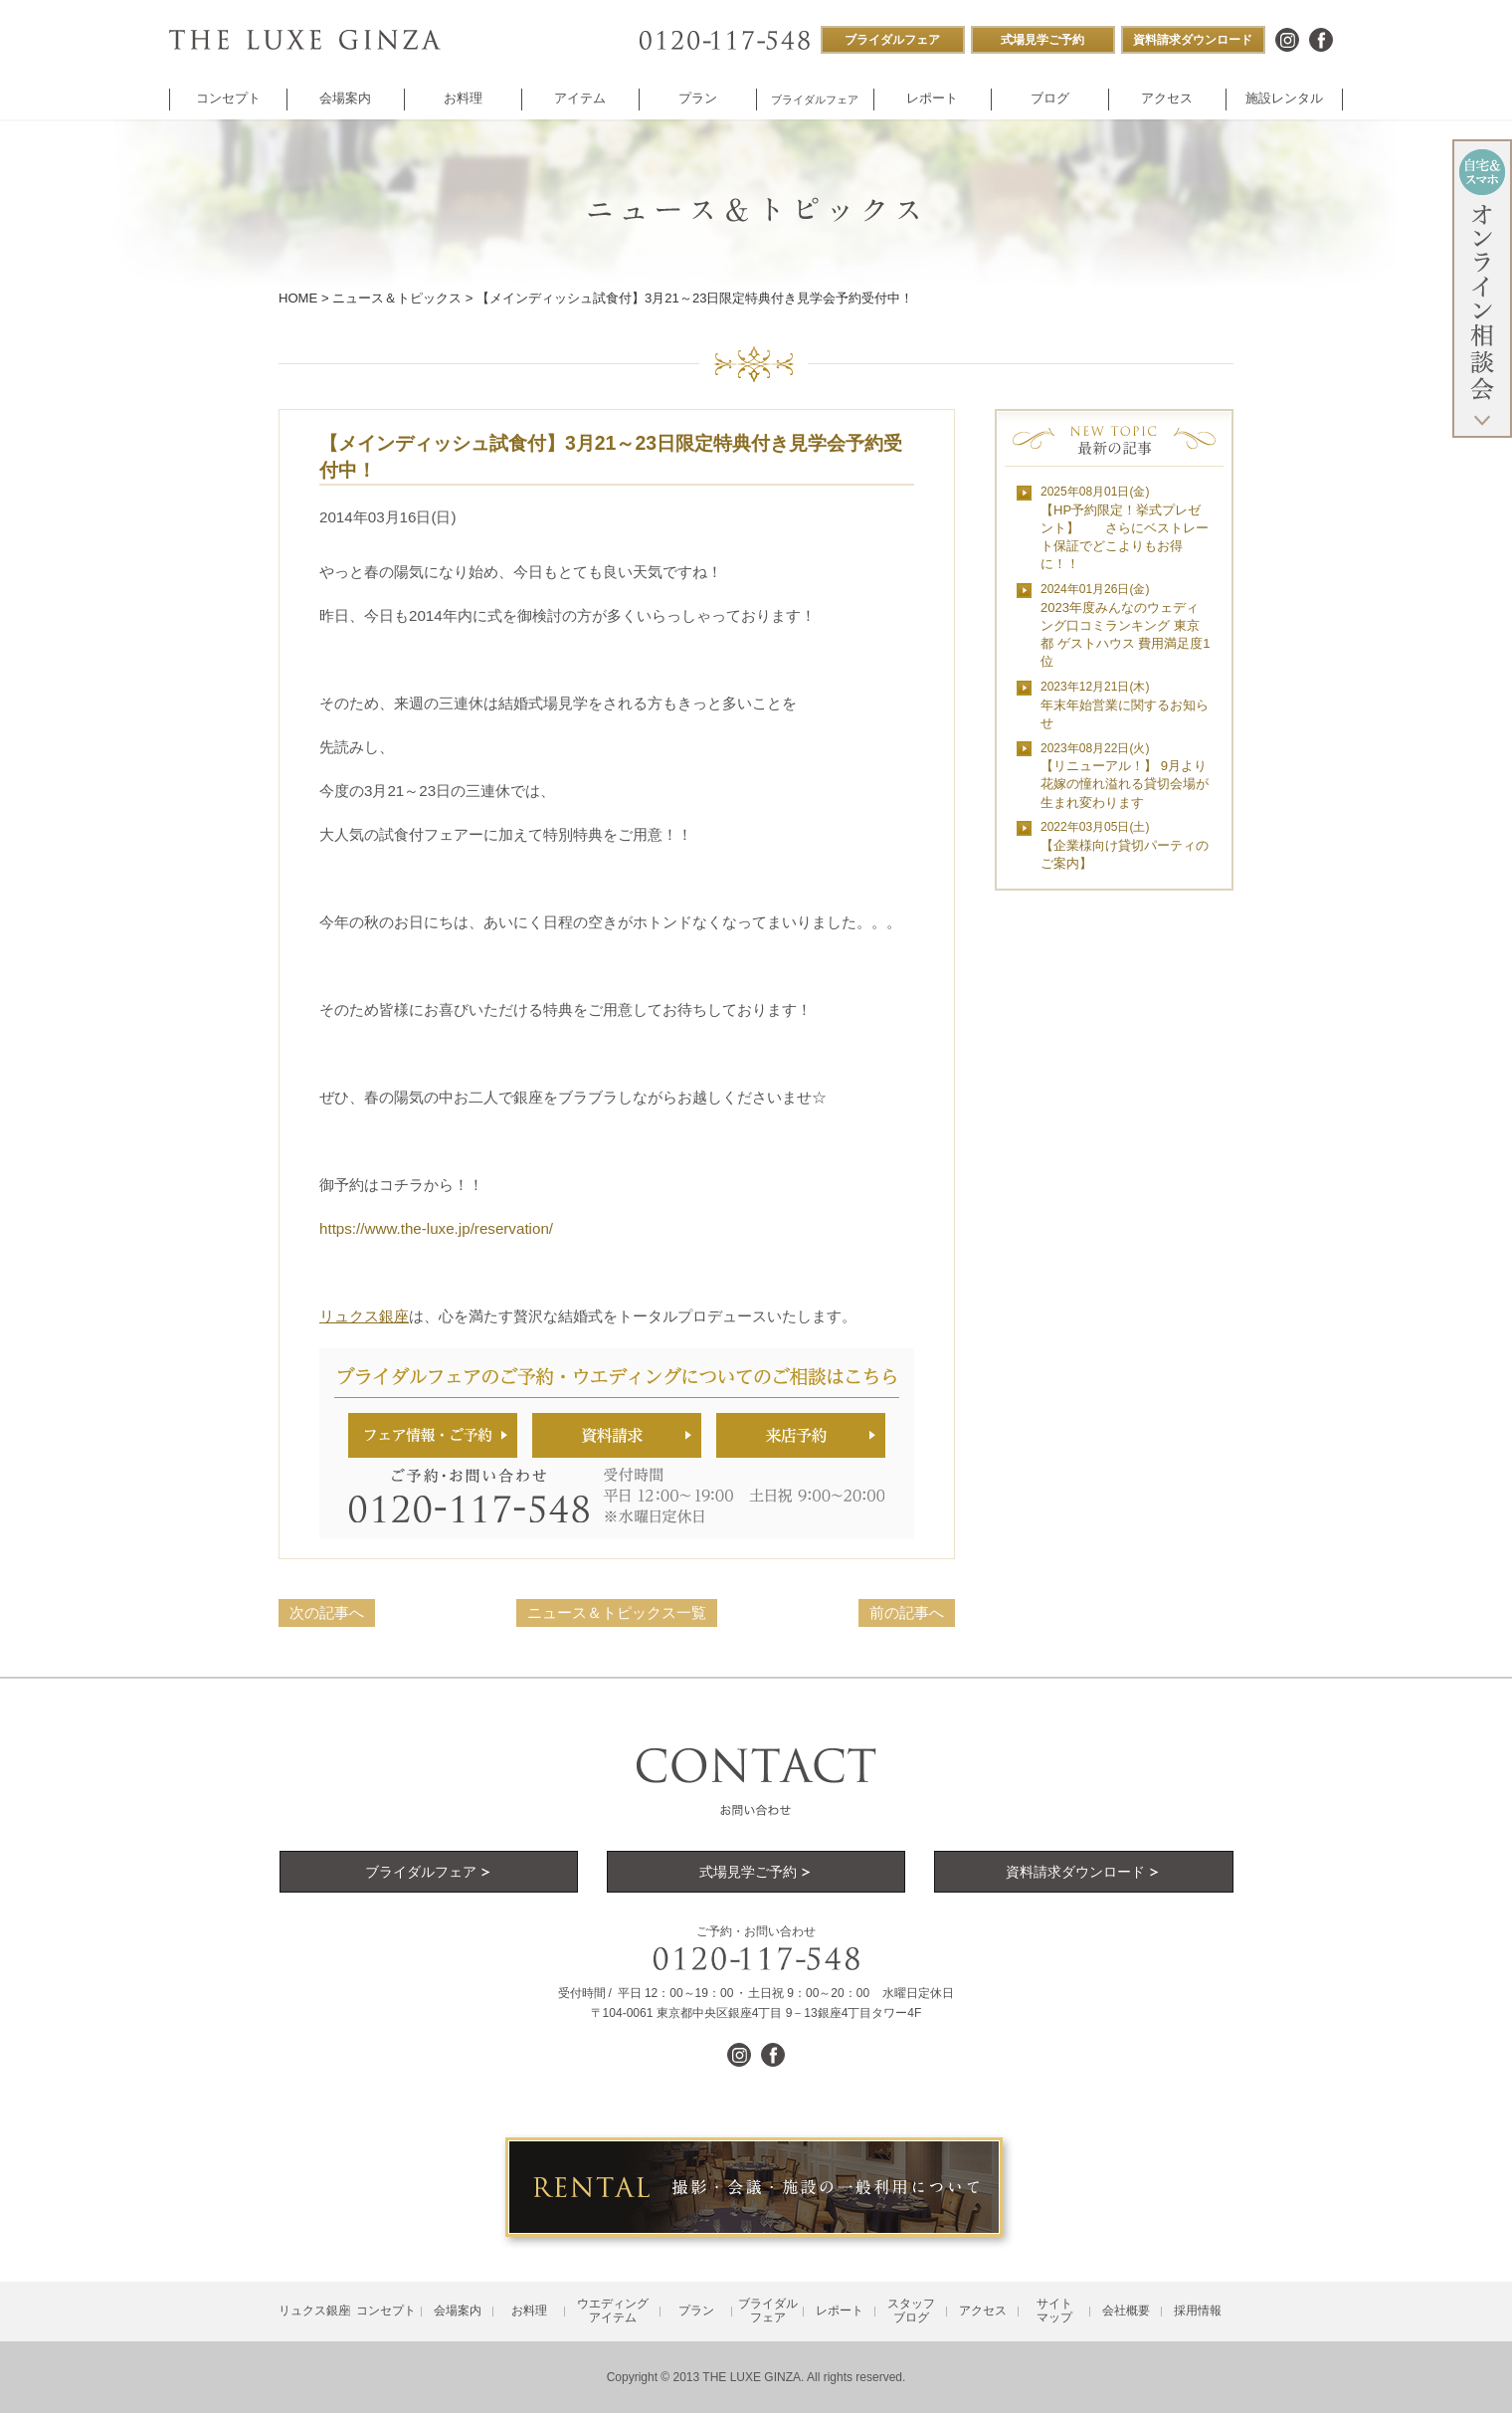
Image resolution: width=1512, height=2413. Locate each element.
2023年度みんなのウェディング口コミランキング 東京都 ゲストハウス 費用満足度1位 (1125, 625)
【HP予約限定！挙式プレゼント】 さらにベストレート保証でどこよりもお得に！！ (1124, 528)
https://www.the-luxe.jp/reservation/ (436, 1228)
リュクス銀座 (364, 1315)
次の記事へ (326, 1612)
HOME (298, 298)
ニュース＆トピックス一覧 (616, 1612)
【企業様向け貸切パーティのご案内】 (1124, 845)
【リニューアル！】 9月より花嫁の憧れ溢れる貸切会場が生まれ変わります (1124, 775)
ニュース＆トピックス (397, 298)
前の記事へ (906, 1612)
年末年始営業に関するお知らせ (1124, 705)
